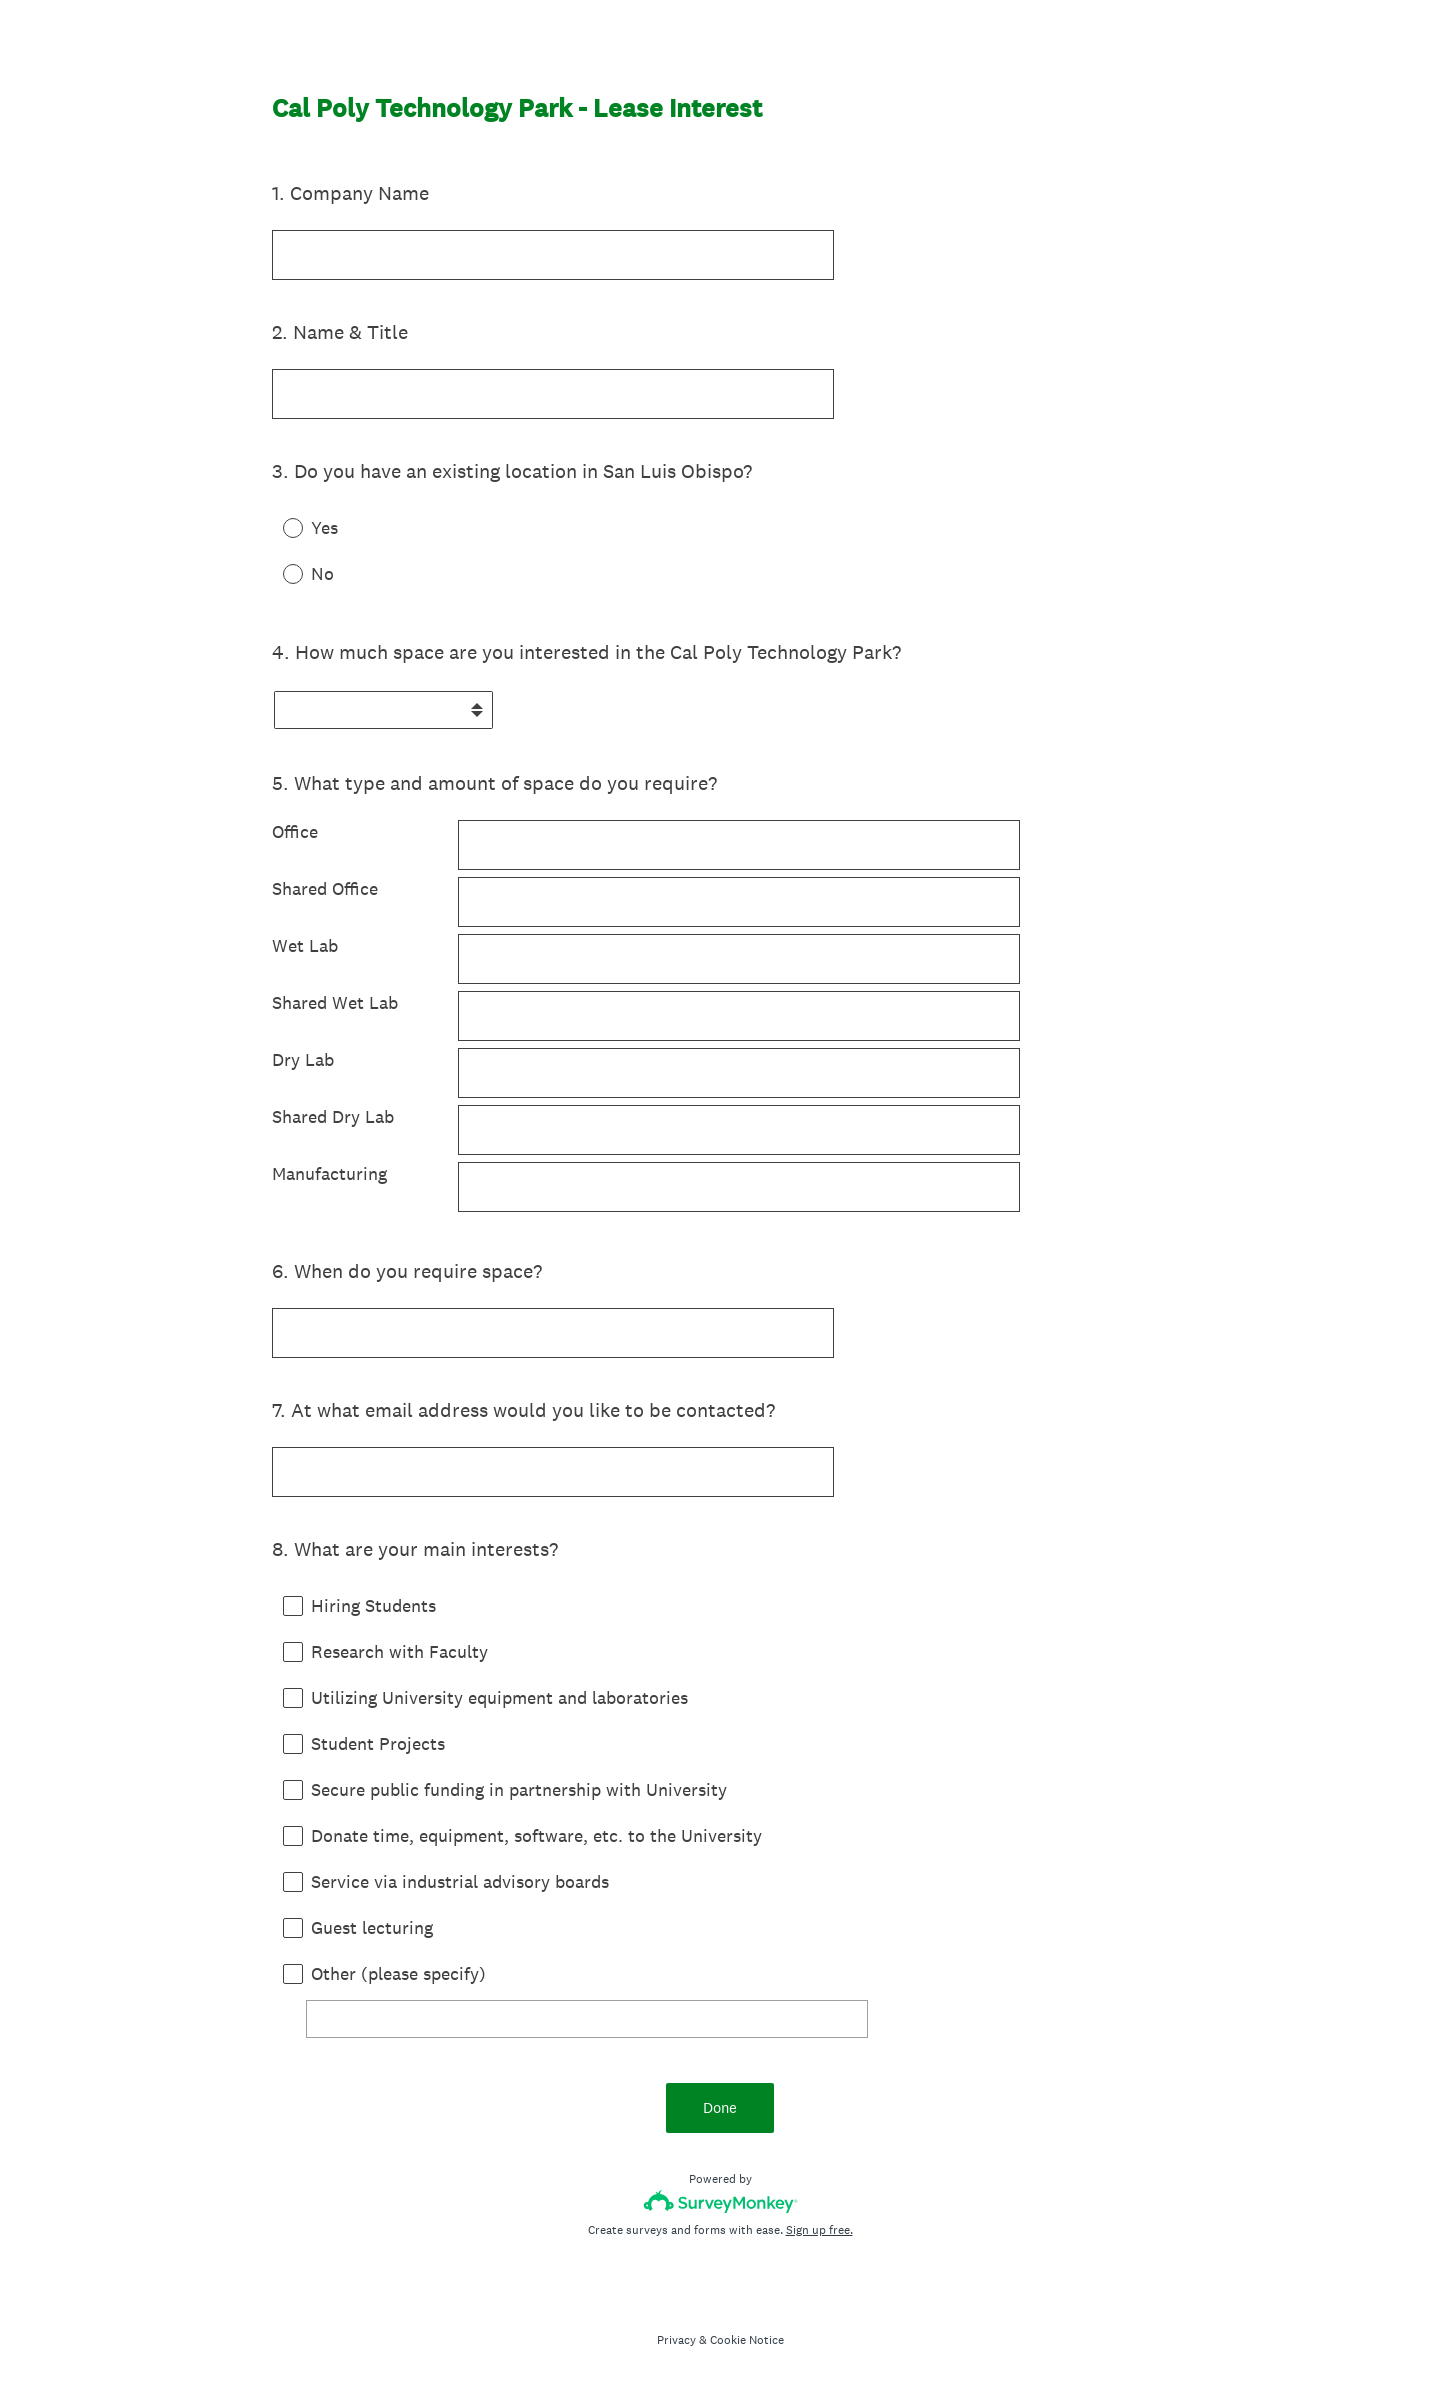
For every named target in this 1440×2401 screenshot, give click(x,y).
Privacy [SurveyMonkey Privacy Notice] (676, 2340)
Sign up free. (819, 2230)
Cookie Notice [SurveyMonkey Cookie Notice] (747, 2340)
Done (720, 2107)
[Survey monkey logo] (720, 2201)
